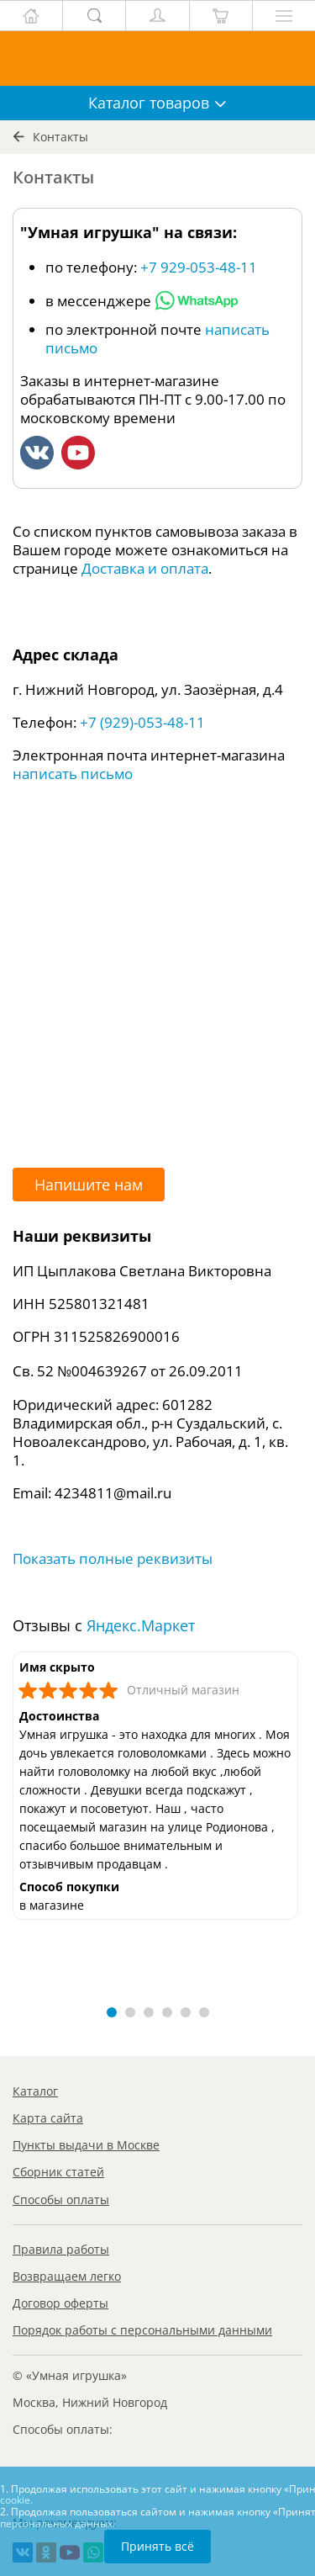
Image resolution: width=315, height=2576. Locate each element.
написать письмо (73, 773)
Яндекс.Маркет (141, 1625)
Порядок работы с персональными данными (142, 2330)
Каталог (35, 2091)
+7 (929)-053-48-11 (142, 722)
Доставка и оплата (144, 568)
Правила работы (61, 2249)
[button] (112, 2012)
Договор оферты (60, 2303)
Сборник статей (58, 2172)
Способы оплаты (61, 2200)
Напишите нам (88, 1184)
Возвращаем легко (67, 2276)
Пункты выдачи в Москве (86, 2145)
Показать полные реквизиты (113, 1558)
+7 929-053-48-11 (198, 267)
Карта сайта (48, 2118)
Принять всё (157, 2546)
